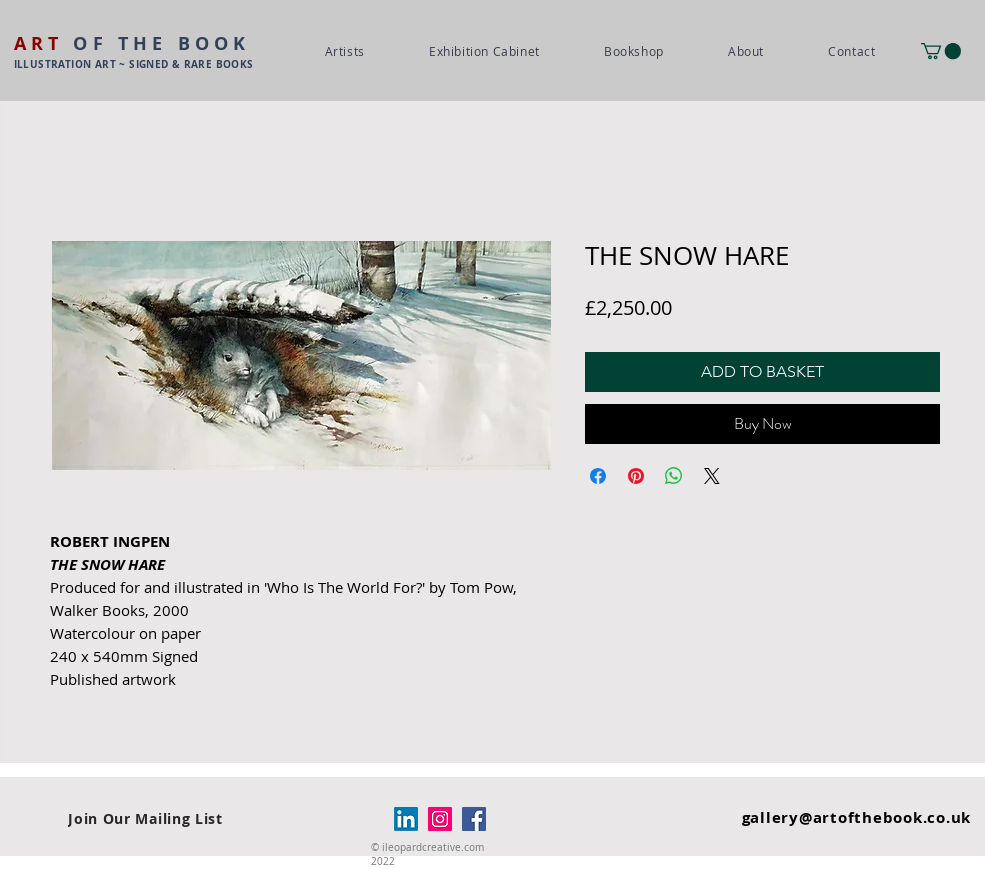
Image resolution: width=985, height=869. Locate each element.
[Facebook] (474, 819)
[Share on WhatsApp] (674, 476)
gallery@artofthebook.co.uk (857, 817)
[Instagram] (440, 819)
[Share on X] (712, 476)
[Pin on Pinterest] (636, 476)
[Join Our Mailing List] (146, 819)
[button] (941, 51)
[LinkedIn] (406, 819)
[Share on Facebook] (598, 476)
